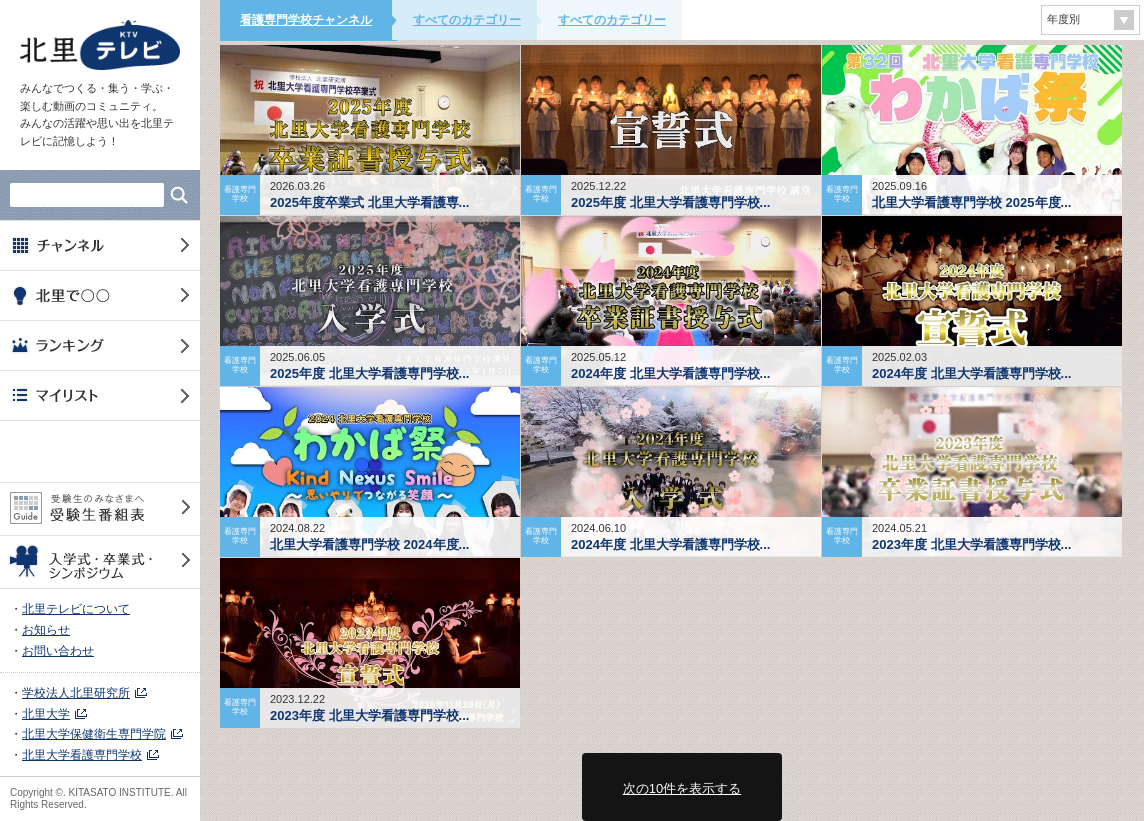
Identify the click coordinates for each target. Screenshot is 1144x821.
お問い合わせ (58, 651)
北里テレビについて (76, 609)
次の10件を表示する (682, 788)
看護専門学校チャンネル (306, 20)
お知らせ (46, 630)
